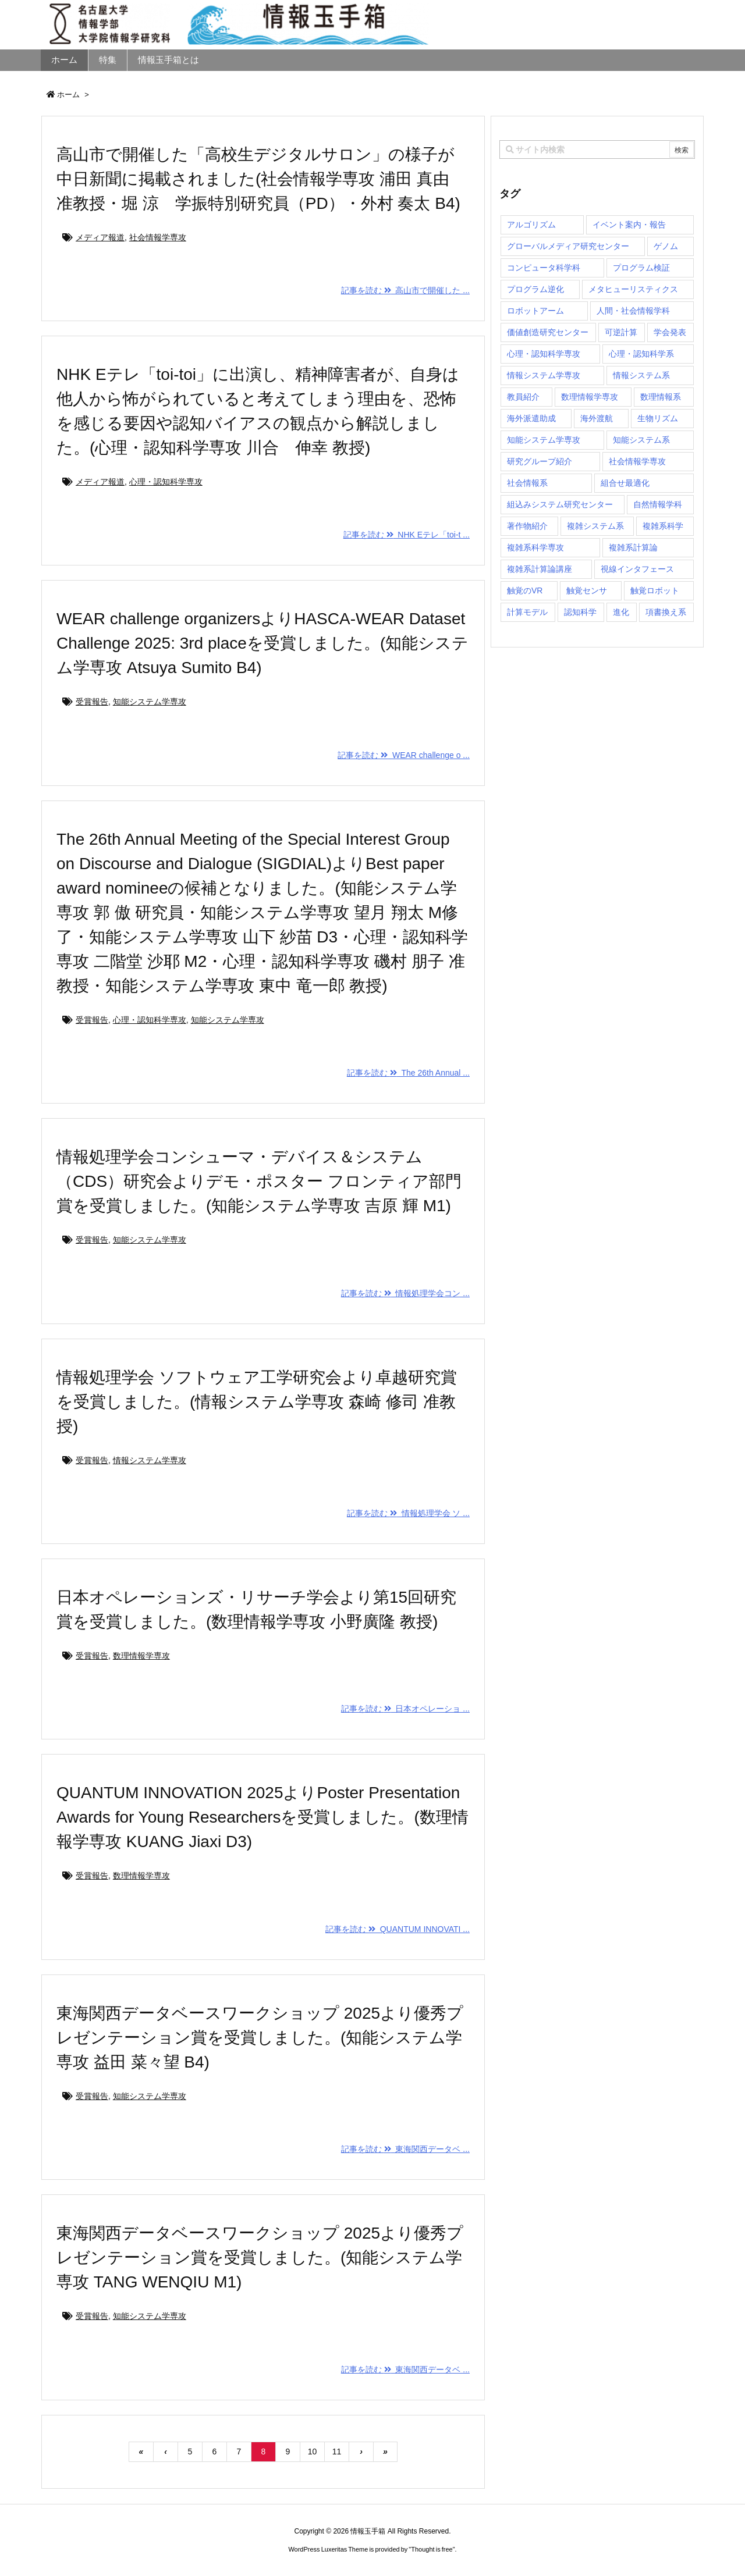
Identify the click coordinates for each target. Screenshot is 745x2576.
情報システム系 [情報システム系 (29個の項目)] (641, 375)
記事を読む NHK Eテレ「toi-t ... (406, 534)
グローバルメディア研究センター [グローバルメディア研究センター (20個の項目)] (568, 246)
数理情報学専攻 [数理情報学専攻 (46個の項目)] (589, 396)
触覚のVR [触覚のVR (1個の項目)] (524, 590)
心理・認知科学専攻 (166, 481)
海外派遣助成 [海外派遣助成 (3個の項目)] (531, 418)
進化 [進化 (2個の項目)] (621, 612)
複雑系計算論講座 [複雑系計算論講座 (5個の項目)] (539, 569)
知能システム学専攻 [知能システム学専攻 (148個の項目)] (543, 439)
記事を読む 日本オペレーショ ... (405, 1708)
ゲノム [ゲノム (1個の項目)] (666, 246)
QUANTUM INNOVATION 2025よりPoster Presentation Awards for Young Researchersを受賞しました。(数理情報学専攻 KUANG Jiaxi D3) (262, 1817)
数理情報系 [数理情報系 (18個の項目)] (660, 396)
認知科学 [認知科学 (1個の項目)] (580, 612)
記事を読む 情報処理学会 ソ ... (408, 1513)
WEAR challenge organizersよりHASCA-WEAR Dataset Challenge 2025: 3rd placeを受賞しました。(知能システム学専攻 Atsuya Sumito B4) (262, 643)
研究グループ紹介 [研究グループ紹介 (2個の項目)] (539, 461)
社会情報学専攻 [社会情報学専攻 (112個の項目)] (637, 461)
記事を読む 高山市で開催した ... (405, 290)
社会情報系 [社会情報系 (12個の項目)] (527, 483)
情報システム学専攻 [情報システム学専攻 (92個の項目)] (543, 375)
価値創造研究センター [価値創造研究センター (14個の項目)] (547, 332)
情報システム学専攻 (149, 1460)
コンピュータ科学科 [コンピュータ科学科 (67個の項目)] (543, 267)
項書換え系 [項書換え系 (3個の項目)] (665, 612)
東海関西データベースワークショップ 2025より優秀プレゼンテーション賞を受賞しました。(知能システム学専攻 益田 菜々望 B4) (259, 2037)
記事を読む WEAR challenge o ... (404, 755)
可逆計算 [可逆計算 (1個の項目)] (621, 332)
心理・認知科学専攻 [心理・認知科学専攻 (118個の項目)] (543, 353)
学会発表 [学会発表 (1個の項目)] (670, 332)
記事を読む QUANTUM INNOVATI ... (397, 1929)
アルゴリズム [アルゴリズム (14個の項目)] (531, 224)
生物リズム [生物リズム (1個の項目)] (657, 418)
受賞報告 (92, 701)
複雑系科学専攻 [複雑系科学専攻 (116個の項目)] (535, 547)
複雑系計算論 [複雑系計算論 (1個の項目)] (633, 547)
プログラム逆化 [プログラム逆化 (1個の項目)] (535, 289)
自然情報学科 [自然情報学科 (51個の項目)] (657, 504)
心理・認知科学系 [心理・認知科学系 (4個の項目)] (641, 353)
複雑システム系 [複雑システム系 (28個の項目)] (595, 526)
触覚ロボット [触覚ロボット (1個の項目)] (654, 590)
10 (312, 2451)
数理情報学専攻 (141, 1655)
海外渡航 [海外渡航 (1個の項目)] (596, 418)
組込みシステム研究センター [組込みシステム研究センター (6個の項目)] (560, 504)
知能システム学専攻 (149, 701)
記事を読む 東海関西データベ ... (405, 2149)
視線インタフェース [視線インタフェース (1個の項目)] (637, 569)
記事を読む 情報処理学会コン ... (405, 1293)
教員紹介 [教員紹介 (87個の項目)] (523, 396)
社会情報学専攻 (157, 237)
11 (337, 2451)
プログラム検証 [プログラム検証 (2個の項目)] (641, 267)
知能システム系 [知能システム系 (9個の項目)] (641, 439)
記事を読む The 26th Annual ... (408, 1072)
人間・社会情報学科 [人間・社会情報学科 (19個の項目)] (633, 310)
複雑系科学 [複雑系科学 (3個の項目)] (663, 526)
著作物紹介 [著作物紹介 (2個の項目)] (527, 526)
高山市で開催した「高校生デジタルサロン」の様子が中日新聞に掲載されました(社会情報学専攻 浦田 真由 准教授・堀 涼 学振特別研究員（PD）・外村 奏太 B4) (258, 178)
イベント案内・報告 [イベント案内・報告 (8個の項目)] (629, 224)
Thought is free (431, 2549)
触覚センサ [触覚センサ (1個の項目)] (586, 590)
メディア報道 (100, 237)
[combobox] (597, 149)
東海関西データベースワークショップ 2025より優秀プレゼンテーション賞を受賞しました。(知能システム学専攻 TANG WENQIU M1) (259, 2257)
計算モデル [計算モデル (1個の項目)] (527, 612)
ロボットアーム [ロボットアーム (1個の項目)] (535, 310)
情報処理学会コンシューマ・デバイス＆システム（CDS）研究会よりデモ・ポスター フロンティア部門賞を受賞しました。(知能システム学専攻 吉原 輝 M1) (259, 1181)
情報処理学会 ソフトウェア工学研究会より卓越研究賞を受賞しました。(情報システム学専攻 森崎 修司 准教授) (256, 1401)
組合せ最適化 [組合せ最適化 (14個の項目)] (625, 483)
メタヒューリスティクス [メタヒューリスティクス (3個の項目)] (633, 289)
